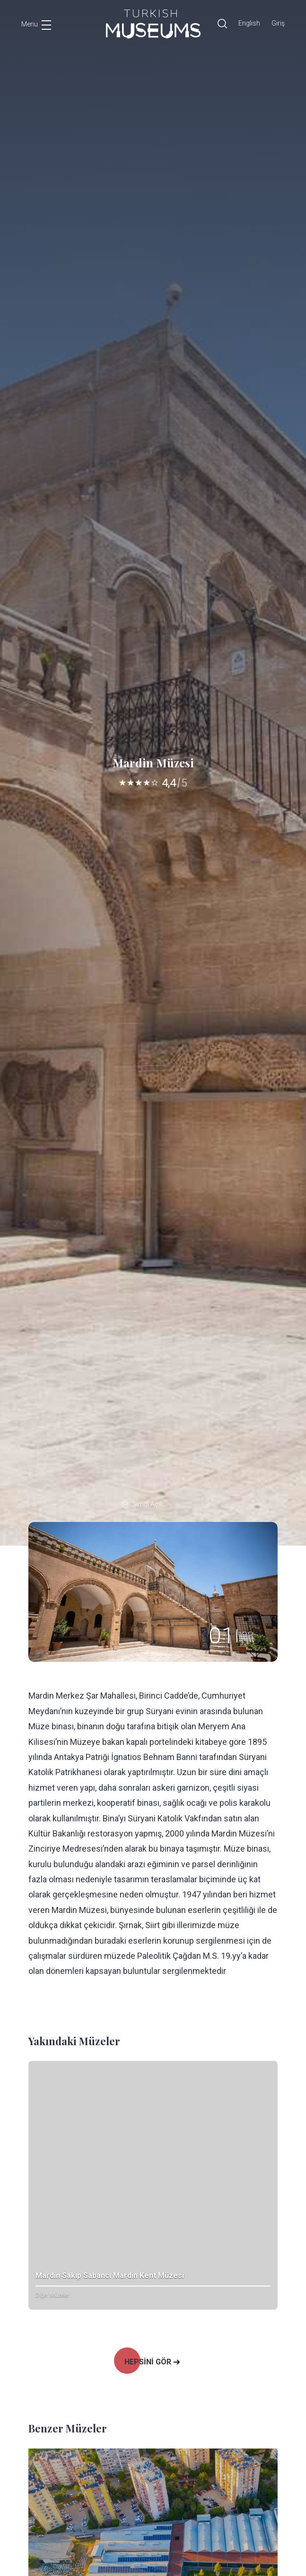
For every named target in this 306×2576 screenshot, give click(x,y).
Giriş (278, 23)
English (249, 23)
